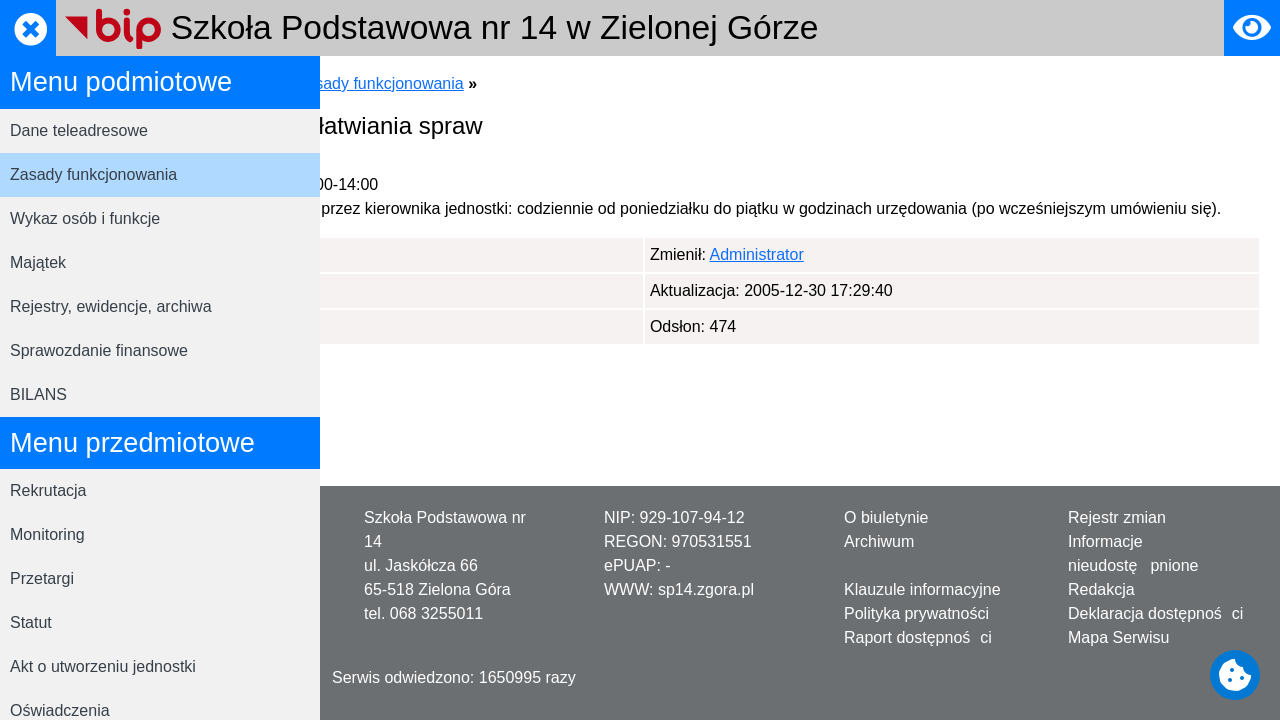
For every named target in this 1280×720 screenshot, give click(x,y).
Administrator (439, 278)
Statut (31, 622)
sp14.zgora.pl (706, 589)
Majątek (38, 262)
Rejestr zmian (1117, 517)
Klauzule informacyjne (922, 589)
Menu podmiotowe (525, 83)
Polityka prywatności (916, 613)
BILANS (38, 394)
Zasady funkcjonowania (93, 174)
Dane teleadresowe (79, 130)
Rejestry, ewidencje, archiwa (111, 306)
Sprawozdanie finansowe (99, 350)
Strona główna (391, 83)
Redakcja (1101, 589)
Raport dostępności (918, 637)
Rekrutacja (48, 490)
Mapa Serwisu (1118, 637)
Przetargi (42, 578)
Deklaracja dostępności (1155, 613)
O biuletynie (886, 517)
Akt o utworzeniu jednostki (103, 666)
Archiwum (879, 541)
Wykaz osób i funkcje (85, 218)
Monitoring (47, 534)
